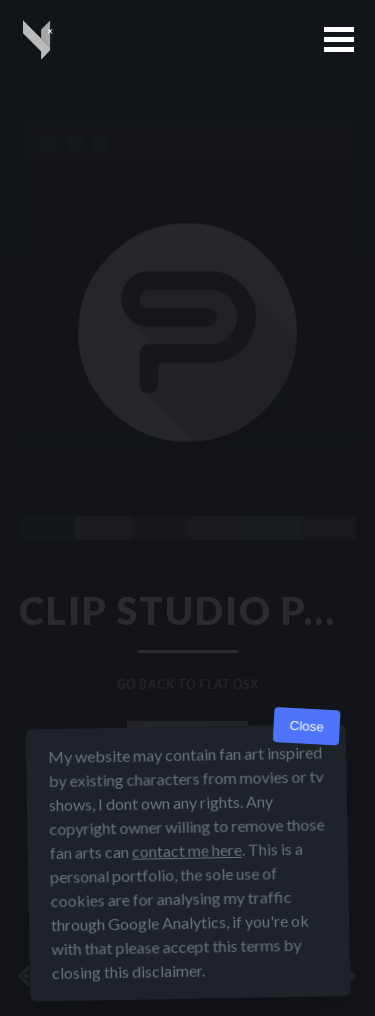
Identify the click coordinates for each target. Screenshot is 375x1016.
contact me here (186, 850)
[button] (339, 39)
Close (306, 726)
